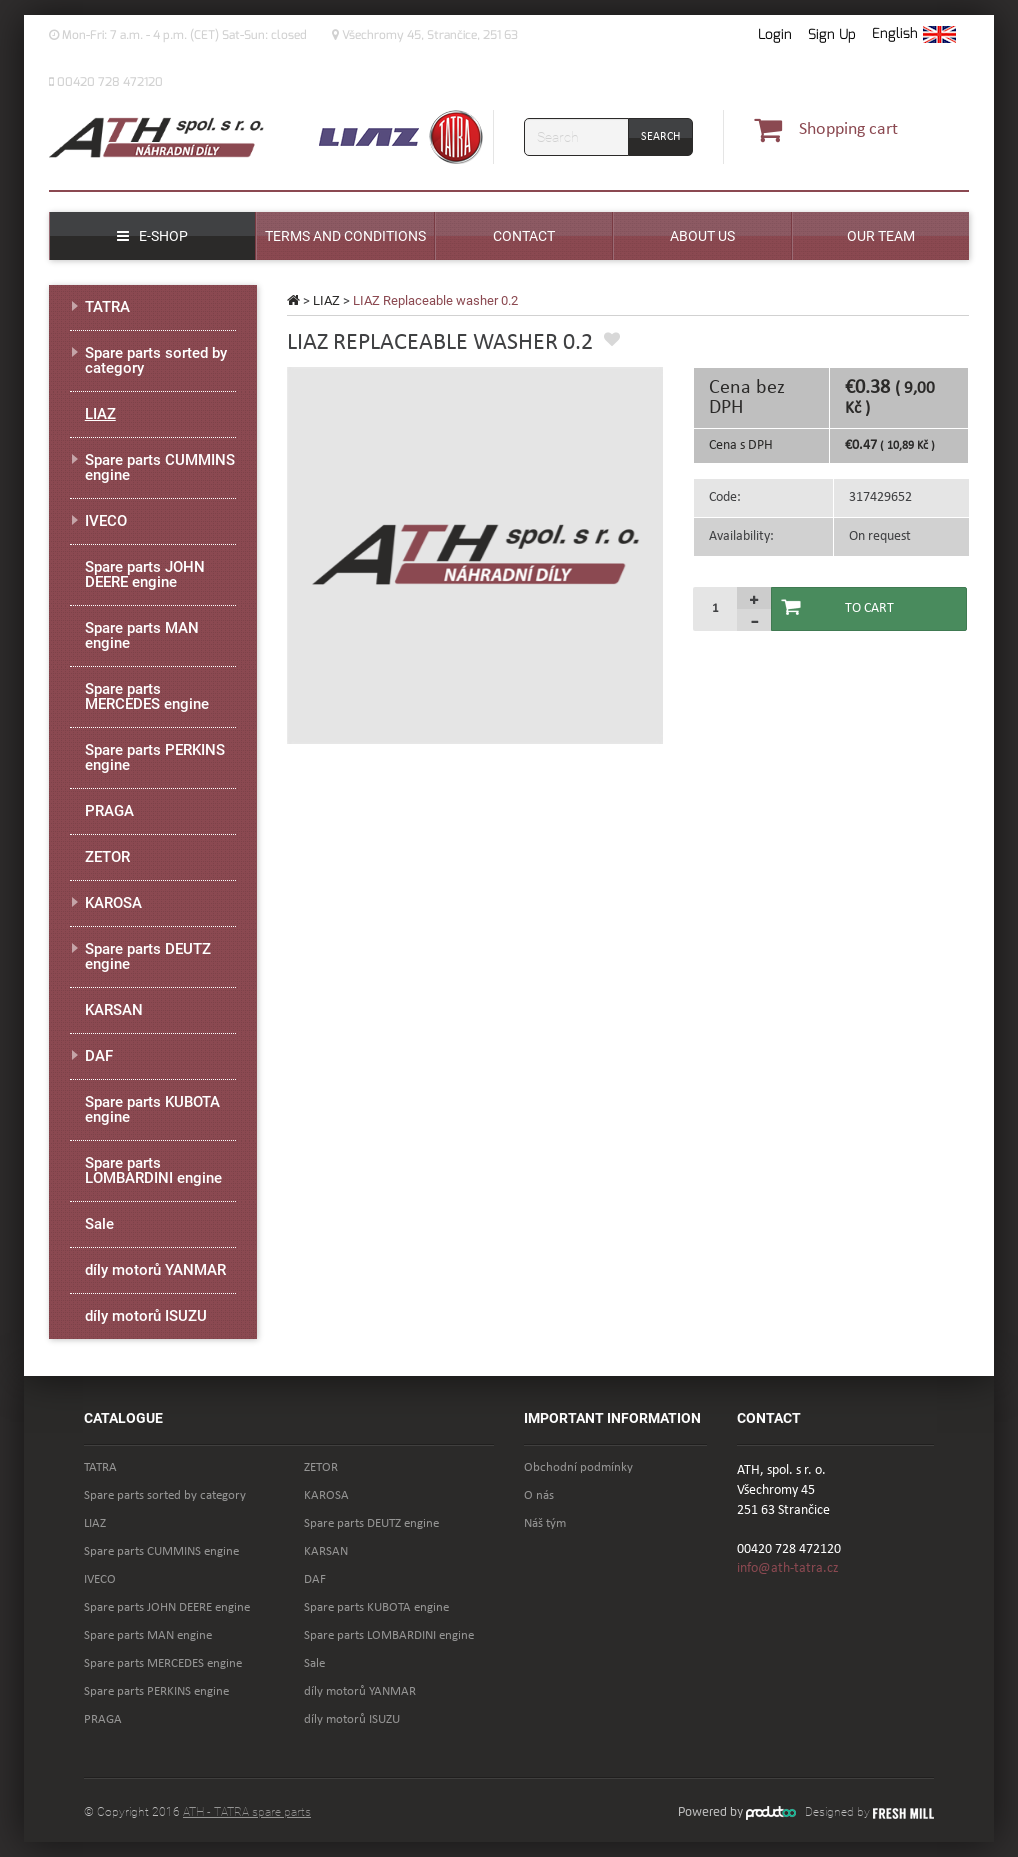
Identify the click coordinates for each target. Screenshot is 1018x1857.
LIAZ (326, 300)
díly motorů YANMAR (155, 1270)
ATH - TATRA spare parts (247, 1812)
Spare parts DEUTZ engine (148, 956)
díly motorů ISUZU (146, 1316)
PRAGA (109, 811)
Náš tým (545, 1523)
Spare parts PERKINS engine (155, 757)
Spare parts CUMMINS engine (160, 467)
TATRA (107, 307)
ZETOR (107, 857)
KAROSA (113, 903)
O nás (539, 1495)
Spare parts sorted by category (156, 360)
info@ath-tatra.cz (788, 1568)
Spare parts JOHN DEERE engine (145, 574)
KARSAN (114, 1010)
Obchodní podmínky (578, 1467)
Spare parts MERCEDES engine (147, 696)
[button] (914, 35)
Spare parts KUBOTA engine (152, 1109)
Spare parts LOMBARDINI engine (153, 1170)
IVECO (106, 521)
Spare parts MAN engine (142, 635)
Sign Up (832, 34)
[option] (475, 555)
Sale (99, 1224)
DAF (99, 1056)
